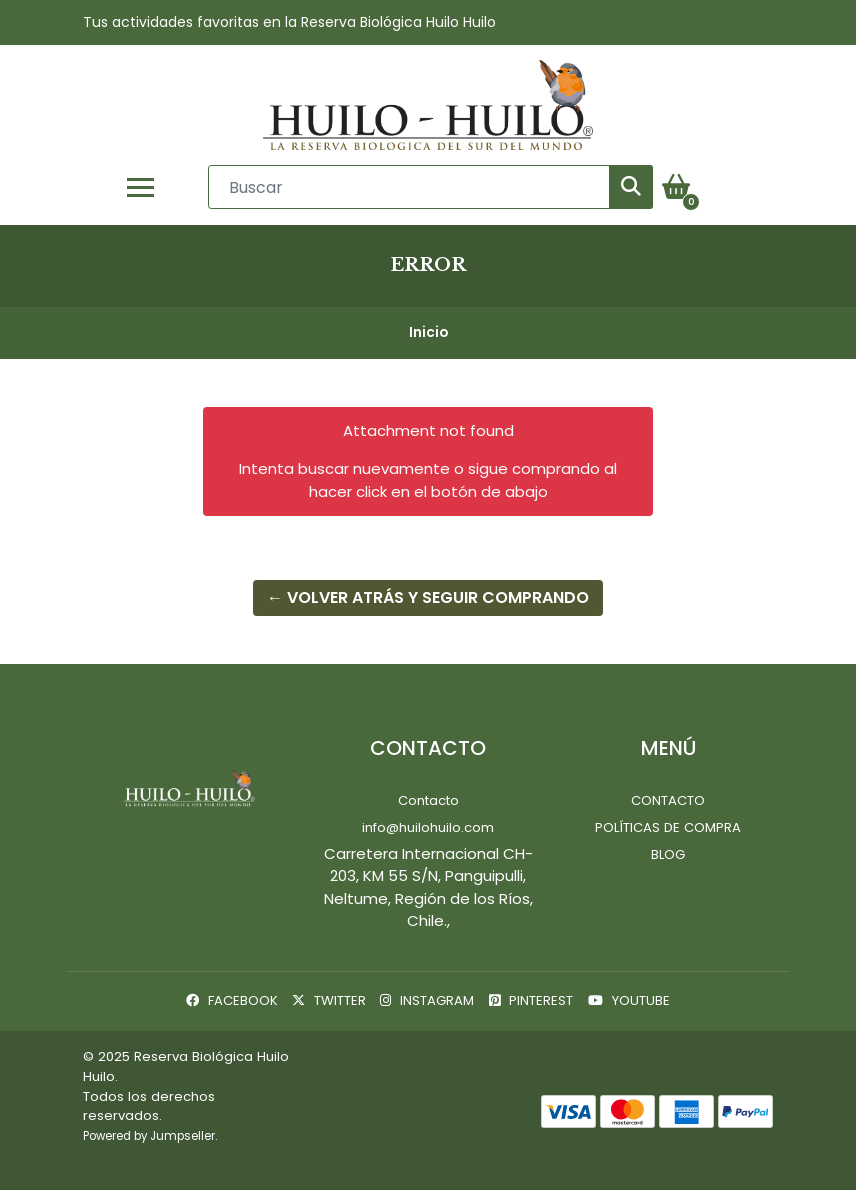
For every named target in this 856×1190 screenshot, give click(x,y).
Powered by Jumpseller (149, 1136)
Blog (668, 854)
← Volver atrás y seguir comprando (428, 597)
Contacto (428, 800)
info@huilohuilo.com (428, 827)
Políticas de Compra (668, 827)
